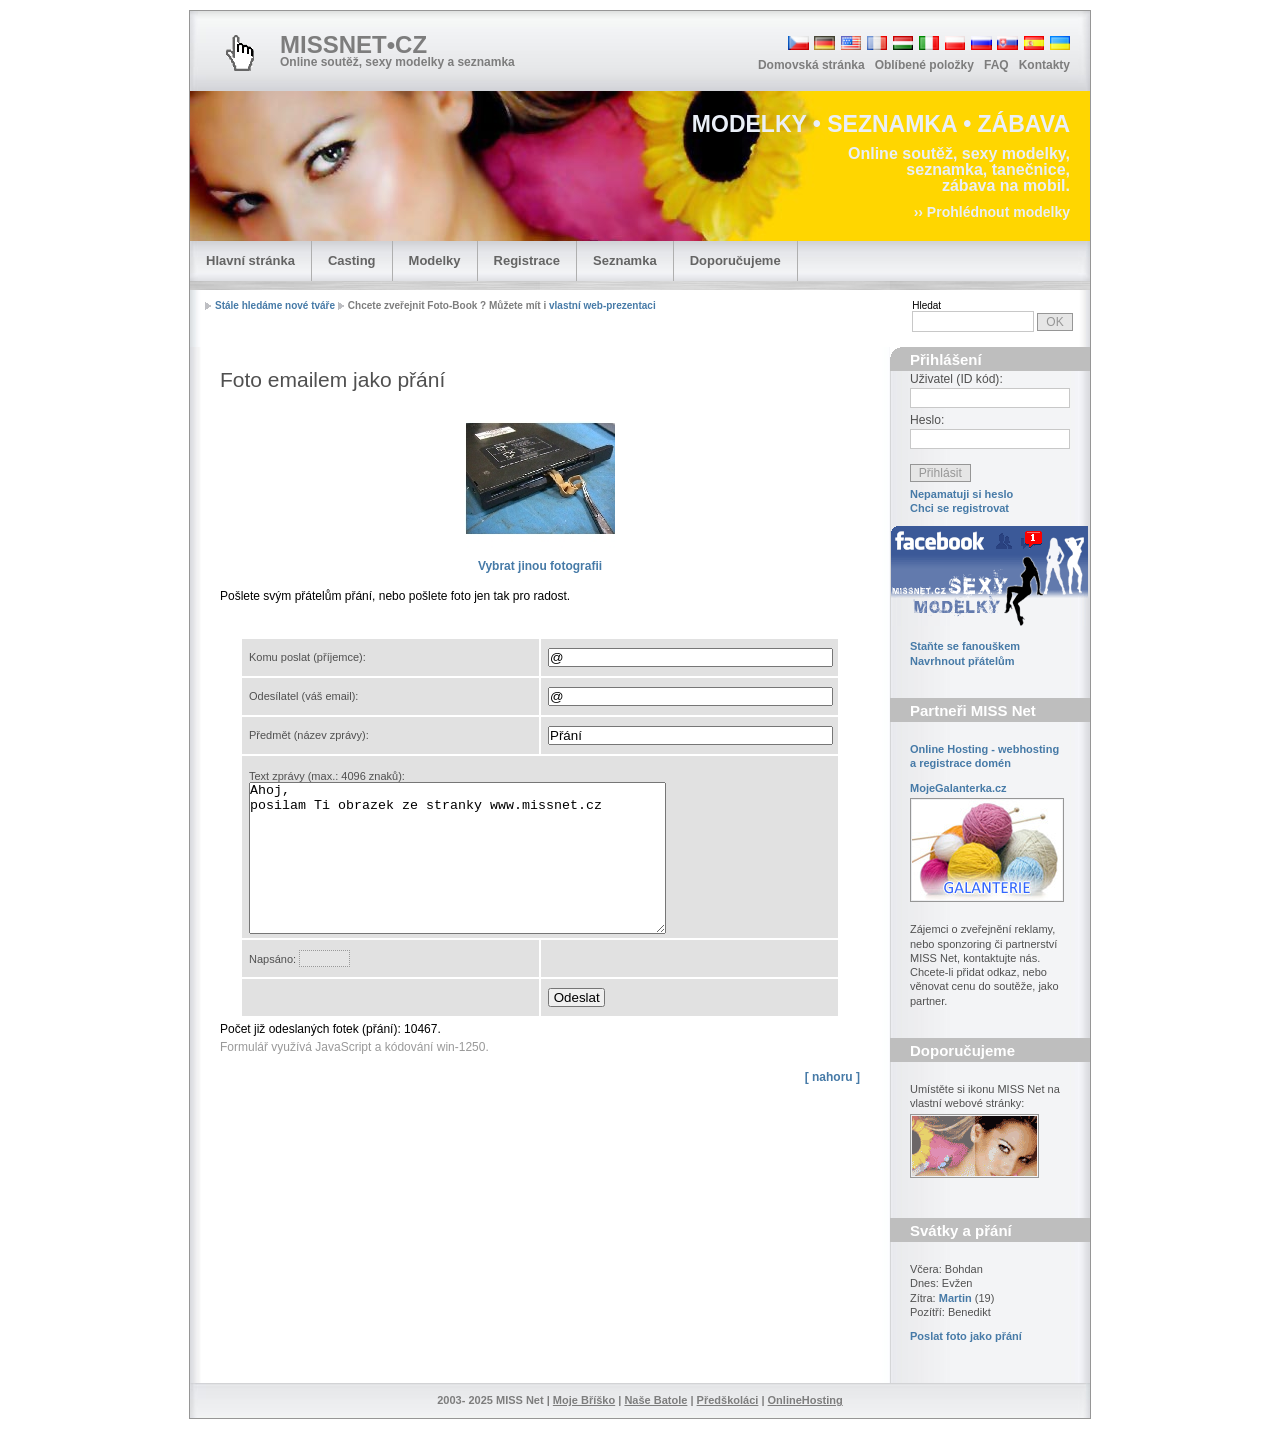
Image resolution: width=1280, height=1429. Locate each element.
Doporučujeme (735, 260)
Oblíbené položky (924, 65)
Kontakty (1044, 65)
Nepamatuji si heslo (961, 494)
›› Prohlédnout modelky (992, 212)
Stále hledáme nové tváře (275, 305)
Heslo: (927, 420)
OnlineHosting (805, 1400)
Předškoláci (728, 1400)
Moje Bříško (584, 1400)
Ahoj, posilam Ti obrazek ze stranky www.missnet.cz (482, 873)
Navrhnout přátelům (962, 661)
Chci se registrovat (959, 508)
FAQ (996, 65)
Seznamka (625, 260)
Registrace (527, 260)
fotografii (540, 566)
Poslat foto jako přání (966, 1336)
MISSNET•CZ (353, 44)
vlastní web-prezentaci (602, 305)
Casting (352, 260)
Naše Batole (655, 1400)
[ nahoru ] (832, 1107)
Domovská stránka (811, 65)
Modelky (435, 260)
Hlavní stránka (250, 260)
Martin (955, 1298)
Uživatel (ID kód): (956, 379)
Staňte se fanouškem (965, 646)
